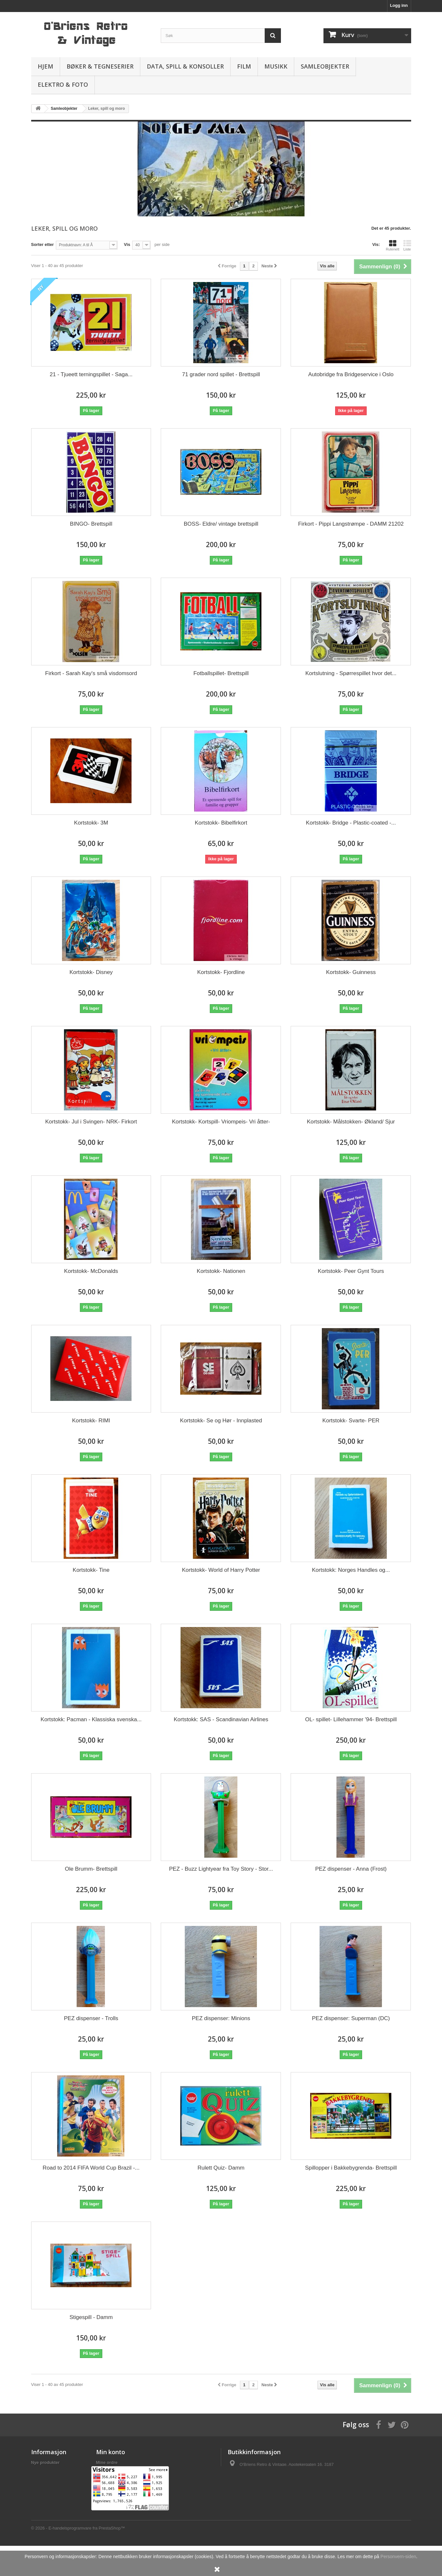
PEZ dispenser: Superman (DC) (351, 2018)
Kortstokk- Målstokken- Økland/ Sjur (351, 1122)
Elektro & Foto (63, 84)
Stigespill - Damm (91, 2317)
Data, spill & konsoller (185, 66)
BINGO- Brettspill (91, 524)
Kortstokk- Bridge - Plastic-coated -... (351, 823)
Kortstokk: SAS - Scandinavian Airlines (221, 1719)
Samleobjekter (325, 66)
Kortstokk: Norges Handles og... (351, 1570)
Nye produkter (45, 2462)
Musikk (275, 66)
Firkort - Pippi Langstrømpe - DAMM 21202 (351, 524)
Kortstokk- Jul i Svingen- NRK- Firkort (91, 1122)
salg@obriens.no (269, 2486)
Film (244, 66)
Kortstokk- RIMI (91, 1420)
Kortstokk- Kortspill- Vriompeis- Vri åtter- (221, 1122)
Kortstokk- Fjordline (221, 972)
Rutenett (392, 245)
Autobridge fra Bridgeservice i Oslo (351, 374)
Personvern (43, 2479)
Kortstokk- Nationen (221, 1271)
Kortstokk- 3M (91, 823)
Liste (407, 245)
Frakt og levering (48, 2470)
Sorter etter (42, 244)
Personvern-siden (398, 2556)
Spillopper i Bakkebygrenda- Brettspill (351, 2168)
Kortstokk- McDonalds (91, 1271)
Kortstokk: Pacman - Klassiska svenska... (91, 1719)
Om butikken (44, 2502)
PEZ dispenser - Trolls (91, 2018)
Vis (127, 244)
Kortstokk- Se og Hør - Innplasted (221, 1420)
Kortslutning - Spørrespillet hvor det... (351, 673)
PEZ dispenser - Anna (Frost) (350, 1869)
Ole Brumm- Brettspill (91, 1869)
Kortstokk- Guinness (351, 972)
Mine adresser (110, 2479)
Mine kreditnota (111, 2470)
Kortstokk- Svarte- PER (351, 1420)
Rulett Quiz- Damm (221, 2168)
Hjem (45, 66)
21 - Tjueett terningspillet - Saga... (91, 374)
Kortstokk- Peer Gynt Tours (351, 1271)
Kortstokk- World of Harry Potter (221, 1570)
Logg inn (399, 5)
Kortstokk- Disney (91, 972)
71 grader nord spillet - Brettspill (221, 374)
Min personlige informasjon (123, 2487)
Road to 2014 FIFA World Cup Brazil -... (91, 2168)
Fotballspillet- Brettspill (220, 673)
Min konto (110, 2452)
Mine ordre (107, 2462)
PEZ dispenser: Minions (221, 2018)
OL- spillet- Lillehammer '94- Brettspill (351, 1719)
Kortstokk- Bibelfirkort (221, 823)
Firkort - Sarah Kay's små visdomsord (91, 673)
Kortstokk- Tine (91, 1570)
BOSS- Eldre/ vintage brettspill (221, 524)
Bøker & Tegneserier (100, 66)
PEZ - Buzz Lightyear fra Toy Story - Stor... (221, 1869)
